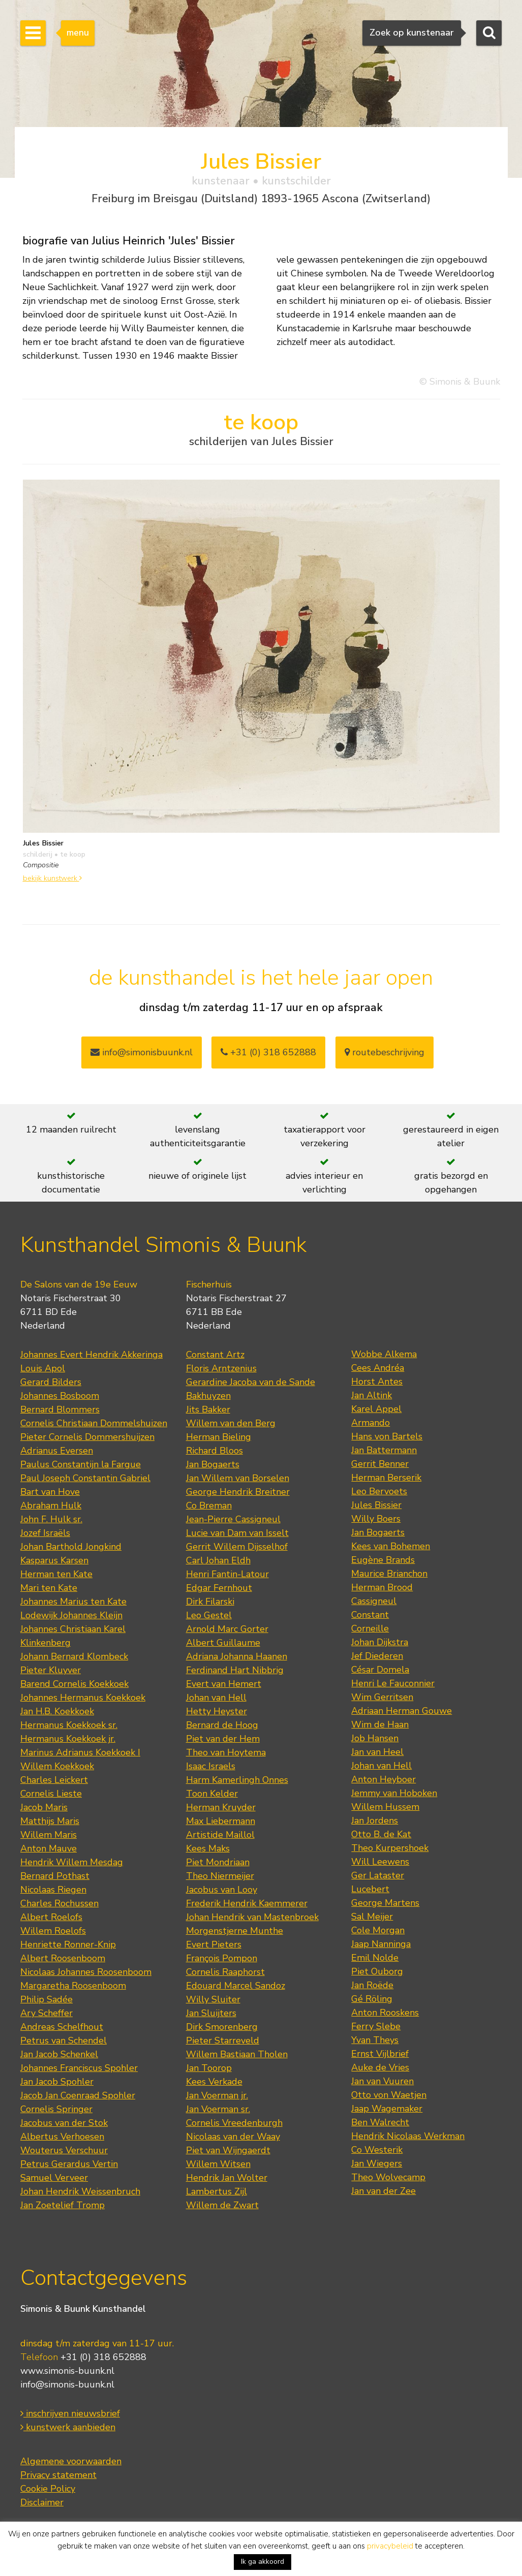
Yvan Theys (374, 2040)
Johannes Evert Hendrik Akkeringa (91, 1354)
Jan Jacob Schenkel (59, 2054)
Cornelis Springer (56, 2109)
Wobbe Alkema (384, 1354)
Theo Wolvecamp (388, 2177)
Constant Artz (215, 1354)
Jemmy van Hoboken (394, 1793)
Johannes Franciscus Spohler (79, 2068)
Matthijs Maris (49, 1821)
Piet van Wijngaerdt (228, 2150)
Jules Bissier (376, 1505)
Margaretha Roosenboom (73, 1986)
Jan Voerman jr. (217, 2095)
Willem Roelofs (53, 1931)
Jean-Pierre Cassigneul (233, 1519)
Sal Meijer (372, 1916)
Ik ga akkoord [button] (262, 2561)
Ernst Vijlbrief (380, 2054)
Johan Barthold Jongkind (70, 1547)
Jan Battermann (384, 1450)
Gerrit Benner (380, 1464)
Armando (370, 1423)
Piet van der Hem (223, 1739)
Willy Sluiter (213, 1999)
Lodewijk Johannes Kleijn (71, 1615)
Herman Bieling (218, 1437)
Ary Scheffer (46, 2013)
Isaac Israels (210, 1766)
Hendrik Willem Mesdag (71, 1862)
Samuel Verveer (54, 2178)
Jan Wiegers (376, 2163)
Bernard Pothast (54, 1876)
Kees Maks (208, 1848)
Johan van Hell (216, 1697)
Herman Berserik (386, 1477)
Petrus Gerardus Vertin (69, 2164)
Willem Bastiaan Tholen (237, 2054)
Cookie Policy (47, 2489)
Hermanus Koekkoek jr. (67, 1739)
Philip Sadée (46, 1999)
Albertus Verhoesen (62, 2136)
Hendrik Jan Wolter (226, 2178)
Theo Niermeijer (220, 1876)
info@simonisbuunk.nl (141, 1052)
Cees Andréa (377, 1368)
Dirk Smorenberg (222, 2027)
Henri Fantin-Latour (227, 1574)
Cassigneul (373, 1601)
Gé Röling (371, 1999)
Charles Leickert (54, 1780)
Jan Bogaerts (212, 1464)
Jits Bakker (208, 1409)
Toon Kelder (212, 1793)
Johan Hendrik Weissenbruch (80, 2191)
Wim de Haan (380, 1724)
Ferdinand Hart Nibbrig (235, 1670)
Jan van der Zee (383, 2191)
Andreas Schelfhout (61, 2027)
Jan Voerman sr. (218, 2109)
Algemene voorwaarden (70, 2461)
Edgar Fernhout (219, 1588)
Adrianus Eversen (56, 1450)
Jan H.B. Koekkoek (57, 1711)
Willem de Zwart (222, 2205)
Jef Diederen (377, 1656)
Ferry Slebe (376, 2026)
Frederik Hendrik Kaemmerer (247, 1903)
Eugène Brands (383, 1560)
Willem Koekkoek (57, 1766)
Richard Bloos (214, 1450)
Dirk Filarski (210, 1601)
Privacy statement (58, 2475)
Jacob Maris (44, 1807)
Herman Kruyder (221, 1807)
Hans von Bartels (386, 1436)
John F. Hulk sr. (51, 1519)
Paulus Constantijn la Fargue (80, 1464)
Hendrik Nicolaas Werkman (408, 2136)
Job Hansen (374, 1738)
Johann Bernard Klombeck (74, 1656)
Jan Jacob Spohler (57, 2082)
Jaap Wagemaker (386, 2108)
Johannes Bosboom (59, 1396)
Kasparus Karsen (54, 1560)
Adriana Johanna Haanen (236, 1656)
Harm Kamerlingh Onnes (237, 1780)
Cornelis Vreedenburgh (234, 2123)
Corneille (370, 1628)
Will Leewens (380, 1862)
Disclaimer (42, 2502)
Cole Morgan (378, 1930)
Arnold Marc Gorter (227, 1629)
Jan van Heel (377, 1752)
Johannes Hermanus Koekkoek (82, 1697)
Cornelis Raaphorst (225, 1972)
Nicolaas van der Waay (233, 2136)
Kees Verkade (214, 2082)
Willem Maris (48, 1835)
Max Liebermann (220, 1821)
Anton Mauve (48, 1848)
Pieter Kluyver (50, 1670)
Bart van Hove (50, 1492)
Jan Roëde (372, 1985)
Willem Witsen (218, 2164)
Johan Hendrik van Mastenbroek (252, 1917)
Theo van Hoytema (226, 1752)
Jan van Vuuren (382, 2081)
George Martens (385, 1903)
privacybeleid (390, 2546)
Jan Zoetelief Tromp (62, 2205)
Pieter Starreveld (222, 2040)
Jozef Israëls (45, 1533)
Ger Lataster (377, 1875)
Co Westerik (377, 2150)
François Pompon (221, 1958)
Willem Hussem (385, 1807)
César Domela (380, 1669)
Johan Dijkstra (379, 1642)
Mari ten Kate (48, 1588)
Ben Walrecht (380, 2122)
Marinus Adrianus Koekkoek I (80, 1752)
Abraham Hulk (50, 1505)
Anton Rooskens (385, 2012)
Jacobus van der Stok (64, 2123)
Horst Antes (377, 1381)
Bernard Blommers (60, 1409)
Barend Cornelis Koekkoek (74, 1684)
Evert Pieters (213, 1944)
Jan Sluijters (211, 2013)
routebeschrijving (384, 1052)
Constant (370, 1615)
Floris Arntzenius (221, 1368)
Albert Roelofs (51, 1917)
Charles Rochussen (59, 1903)
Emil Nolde (374, 1958)
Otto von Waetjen (388, 2095)
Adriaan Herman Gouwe (401, 1711)
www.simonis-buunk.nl (67, 2371)
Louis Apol (42, 1368)
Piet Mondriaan (218, 1862)
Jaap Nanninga (381, 1944)
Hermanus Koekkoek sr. (68, 1725)
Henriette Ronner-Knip (68, 1944)
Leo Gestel (209, 1615)
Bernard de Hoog (222, 1725)
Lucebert (370, 1889)
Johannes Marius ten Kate (73, 1601)
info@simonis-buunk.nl (67, 2384)
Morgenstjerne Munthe (234, 1931)
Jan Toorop (209, 2068)
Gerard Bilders (50, 1382)
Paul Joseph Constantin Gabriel (85, 1478)
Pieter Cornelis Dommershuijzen (87, 1437)
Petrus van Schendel (63, 2040)
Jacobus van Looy (221, 1889)
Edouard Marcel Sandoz (235, 1986)
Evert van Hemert (223, 1684)
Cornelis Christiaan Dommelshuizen (93, 1423)
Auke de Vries (380, 2067)
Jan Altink (371, 1395)
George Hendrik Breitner (238, 1492)
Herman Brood (382, 1587)
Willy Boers (376, 1519)
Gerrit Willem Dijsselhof (237, 1547)
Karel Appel (376, 1409)
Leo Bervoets (379, 1491)
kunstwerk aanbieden (67, 2427)
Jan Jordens (374, 1820)
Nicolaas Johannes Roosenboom (85, 1972)
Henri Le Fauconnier (393, 1683)
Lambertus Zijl (216, 2191)
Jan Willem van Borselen (237, 1478)
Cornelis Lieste (51, 1793)
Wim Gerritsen (382, 1697)
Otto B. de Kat (381, 1834)
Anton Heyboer (383, 1779)
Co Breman (209, 1505)
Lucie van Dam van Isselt (237, 1533)
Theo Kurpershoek (389, 1848)
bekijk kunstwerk (52, 878)
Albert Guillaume (223, 1643)
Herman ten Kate (56, 1574)
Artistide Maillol (220, 1835)
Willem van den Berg (230, 1423)
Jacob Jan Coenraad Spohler (77, 2095)
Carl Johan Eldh (218, 1560)
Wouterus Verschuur (64, 2150)
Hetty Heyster (216, 1711)
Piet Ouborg (377, 1971)
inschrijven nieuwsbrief (70, 2413)
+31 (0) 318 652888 (268, 1052)
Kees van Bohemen (390, 1546)
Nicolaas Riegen (53, 1889)
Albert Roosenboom (62, 1958)
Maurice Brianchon (389, 1573)
